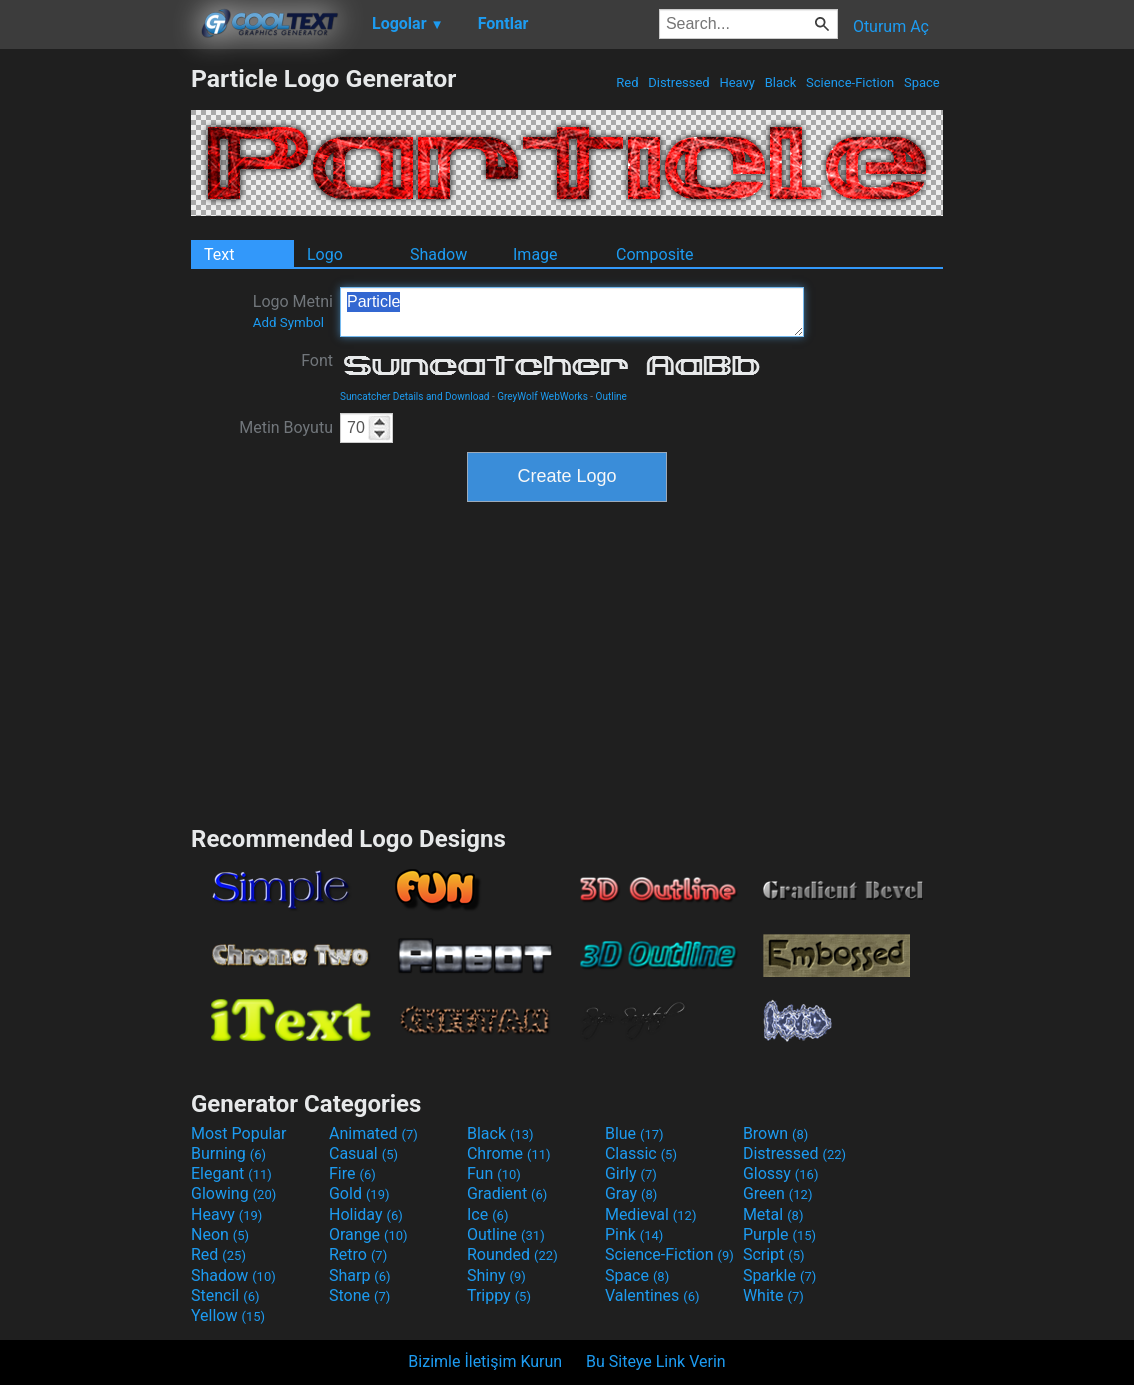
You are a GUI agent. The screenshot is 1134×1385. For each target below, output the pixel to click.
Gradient (507, 1193)
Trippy (499, 1295)
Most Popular (239, 1133)
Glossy (781, 1173)
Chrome (509, 1153)
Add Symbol (288, 322)
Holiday (366, 1214)
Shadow (438, 254)
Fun (494, 1173)
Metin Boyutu (286, 427)
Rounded (512, 1254)
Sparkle (779, 1275)
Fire (352, 1173)
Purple (779, 1234)
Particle (572, 312)
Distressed (679, 82)
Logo (325, 254)
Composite (655, 254)
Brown (775, 1133)
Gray (631, 1193)
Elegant (231, 1173)
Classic (641, 1153)
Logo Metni (293, 311)
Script (774, 1254)
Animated (373, 1133)
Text (219, 254)
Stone (359, 1295)
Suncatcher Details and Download (415, 396)
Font (317, 360)
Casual (363, 1153)
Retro (358, 1254)
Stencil (225, 1295)
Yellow (228, 1315)
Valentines (652, 1295)
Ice (487, 1214)
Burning (228, 1153)
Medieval (651, 1214)
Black (780, 82)
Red (627, 82)
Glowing (233, 1193)
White (773, 1295)
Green (778, 1193)
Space (922, 82)
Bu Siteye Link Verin (656, 1361)
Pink (634, 1234)
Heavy (737, 82)
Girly (631, 1173)
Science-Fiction (850, 82)
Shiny (496, 1275)
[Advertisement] (95, 364)
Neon (220, 1234)
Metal (773, 1214)
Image (535, 254)
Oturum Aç (891, 26)
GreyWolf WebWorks (542, 396)
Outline (611, 396)
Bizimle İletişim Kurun (485, 1361)
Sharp (360, 1275)
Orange (368, 1234)
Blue (634, 1133)
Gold (359, 1193)
